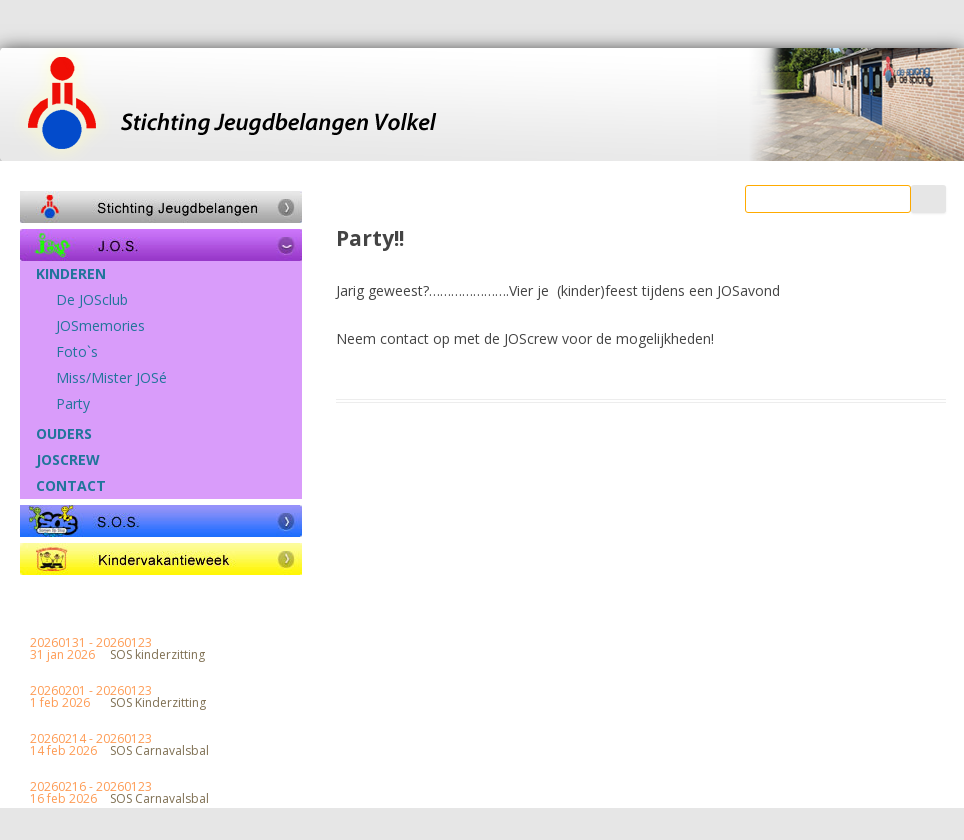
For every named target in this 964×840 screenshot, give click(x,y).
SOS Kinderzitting (158, 703)
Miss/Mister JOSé (111, 378)
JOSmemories (100, 326)
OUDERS (64, 434)
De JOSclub (92, 300)
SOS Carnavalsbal (159, 751)
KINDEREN (71, 274)
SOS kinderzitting (157, 655)
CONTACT (71, 486)
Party (73, 404)
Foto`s (77, 352)
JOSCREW (68, 460)
